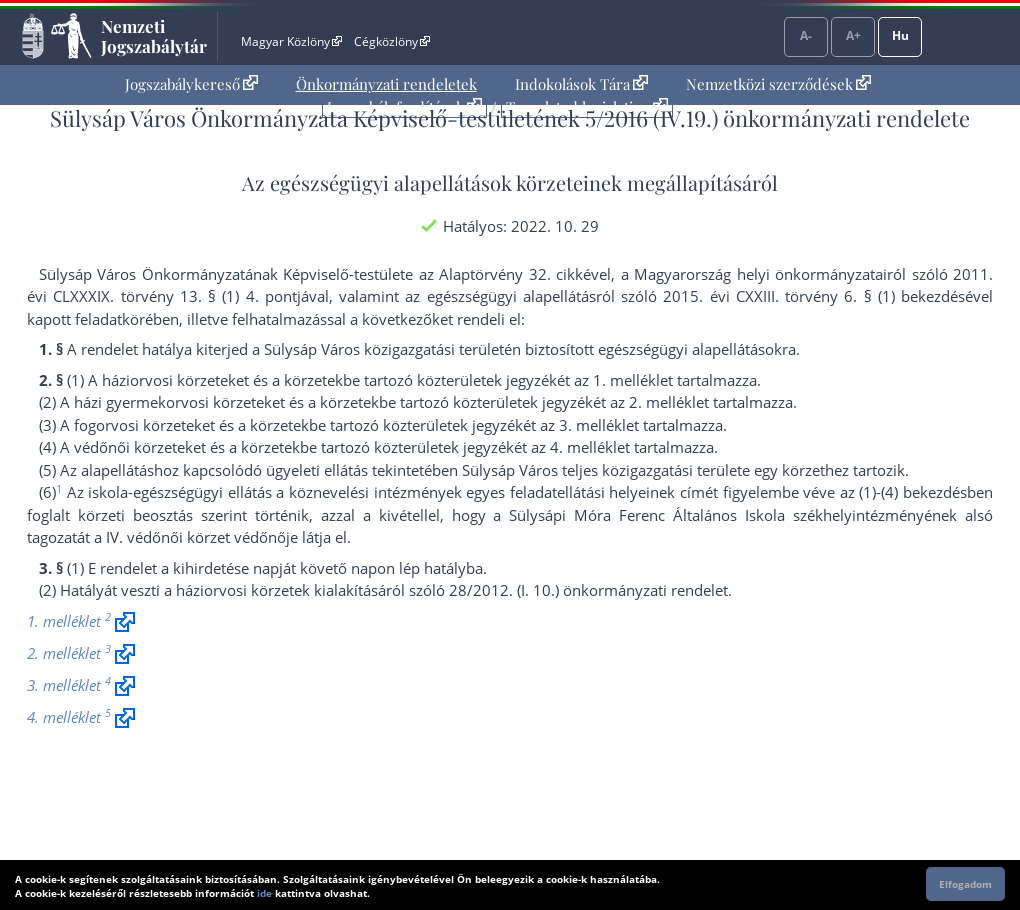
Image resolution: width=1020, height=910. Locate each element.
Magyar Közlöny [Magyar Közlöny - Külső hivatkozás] (291, 41)
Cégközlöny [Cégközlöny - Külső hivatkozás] (392, 41)
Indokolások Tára (581, 84)
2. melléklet (669, 402)
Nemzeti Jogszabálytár (154, 36)
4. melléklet (590, 447)
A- (806, 35)
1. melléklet (633, 380)
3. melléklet (599, 425)
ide (264, 893)
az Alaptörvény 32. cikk (501, 274)
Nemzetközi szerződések (778, 84)
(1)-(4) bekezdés (913, 492)
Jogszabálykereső (191, 84)
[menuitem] (191, 84)
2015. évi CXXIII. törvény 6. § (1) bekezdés (814, 296)
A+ (853, 35)
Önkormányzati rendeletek (386, 84)
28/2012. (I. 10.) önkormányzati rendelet (588, 590)
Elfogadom (965, 884)
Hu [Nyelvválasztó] (900, 35)
